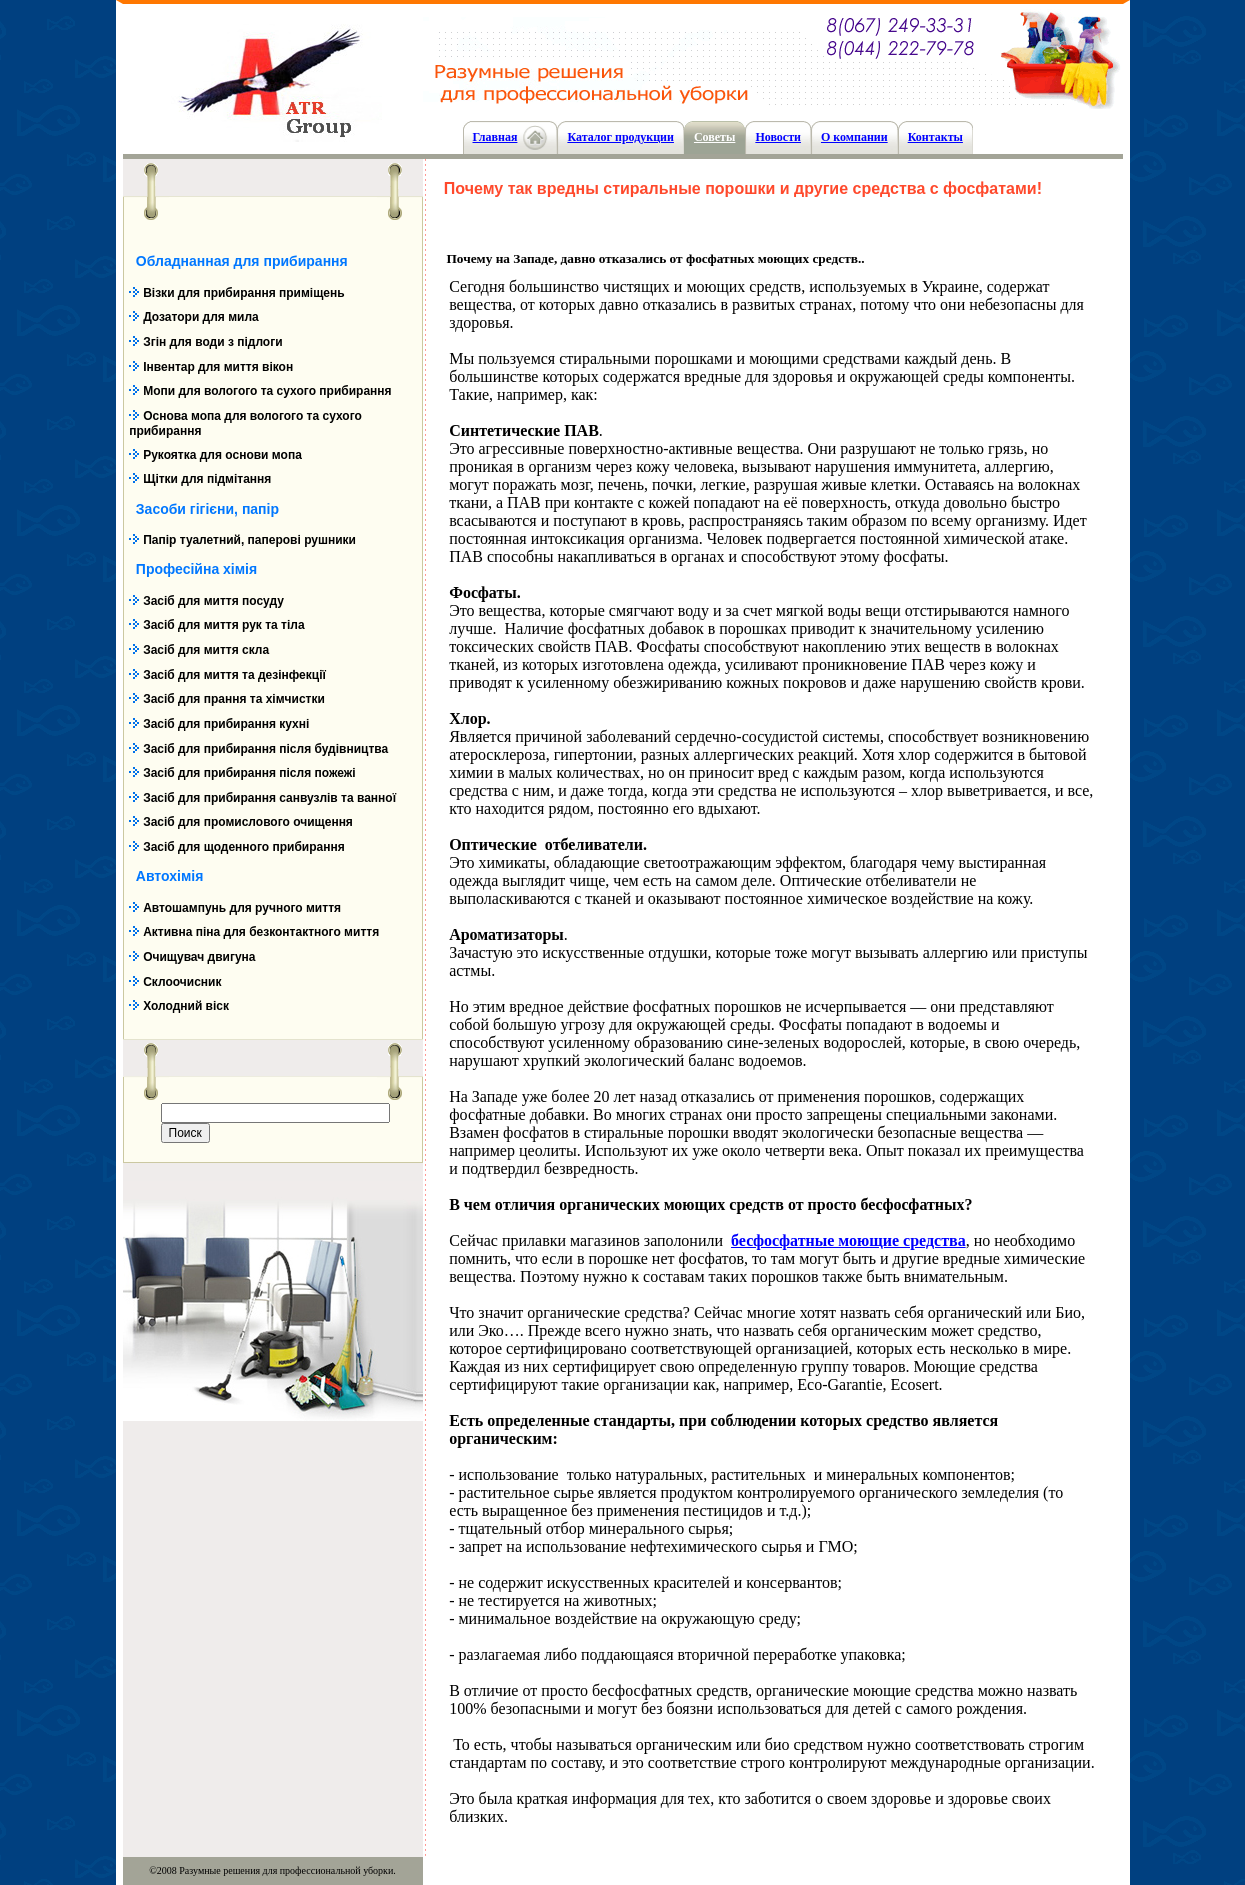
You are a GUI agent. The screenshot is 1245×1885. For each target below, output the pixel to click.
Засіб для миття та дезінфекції (234, 675)
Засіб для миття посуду (213, 601)
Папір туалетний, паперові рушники (249, 540)
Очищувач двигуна (199, 957)
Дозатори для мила (201, 317)
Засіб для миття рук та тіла (223, 625)
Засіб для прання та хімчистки (234, 699)
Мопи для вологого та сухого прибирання (267, 391)
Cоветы (714, 137)
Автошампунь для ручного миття (242, 908)
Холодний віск (186, 1006)
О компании (854, 137)
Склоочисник (182, 982)
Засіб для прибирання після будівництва (265, 749)
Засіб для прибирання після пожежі (249, 773)
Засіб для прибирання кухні (226, 724)
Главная (495, 137)
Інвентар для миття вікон (218, 367)
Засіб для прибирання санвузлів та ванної (269, 798)
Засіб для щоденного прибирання (244, 847)
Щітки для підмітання (207, 479)
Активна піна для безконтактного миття (261, 932)
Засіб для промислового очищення (248, 822)
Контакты (935, 137)
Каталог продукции (620, 137)
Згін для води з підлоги (212, 342)
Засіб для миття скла (206, 650)
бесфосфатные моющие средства (848, 1240)
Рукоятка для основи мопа (222, 455)
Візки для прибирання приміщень (243, 293)
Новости (778, 137)
